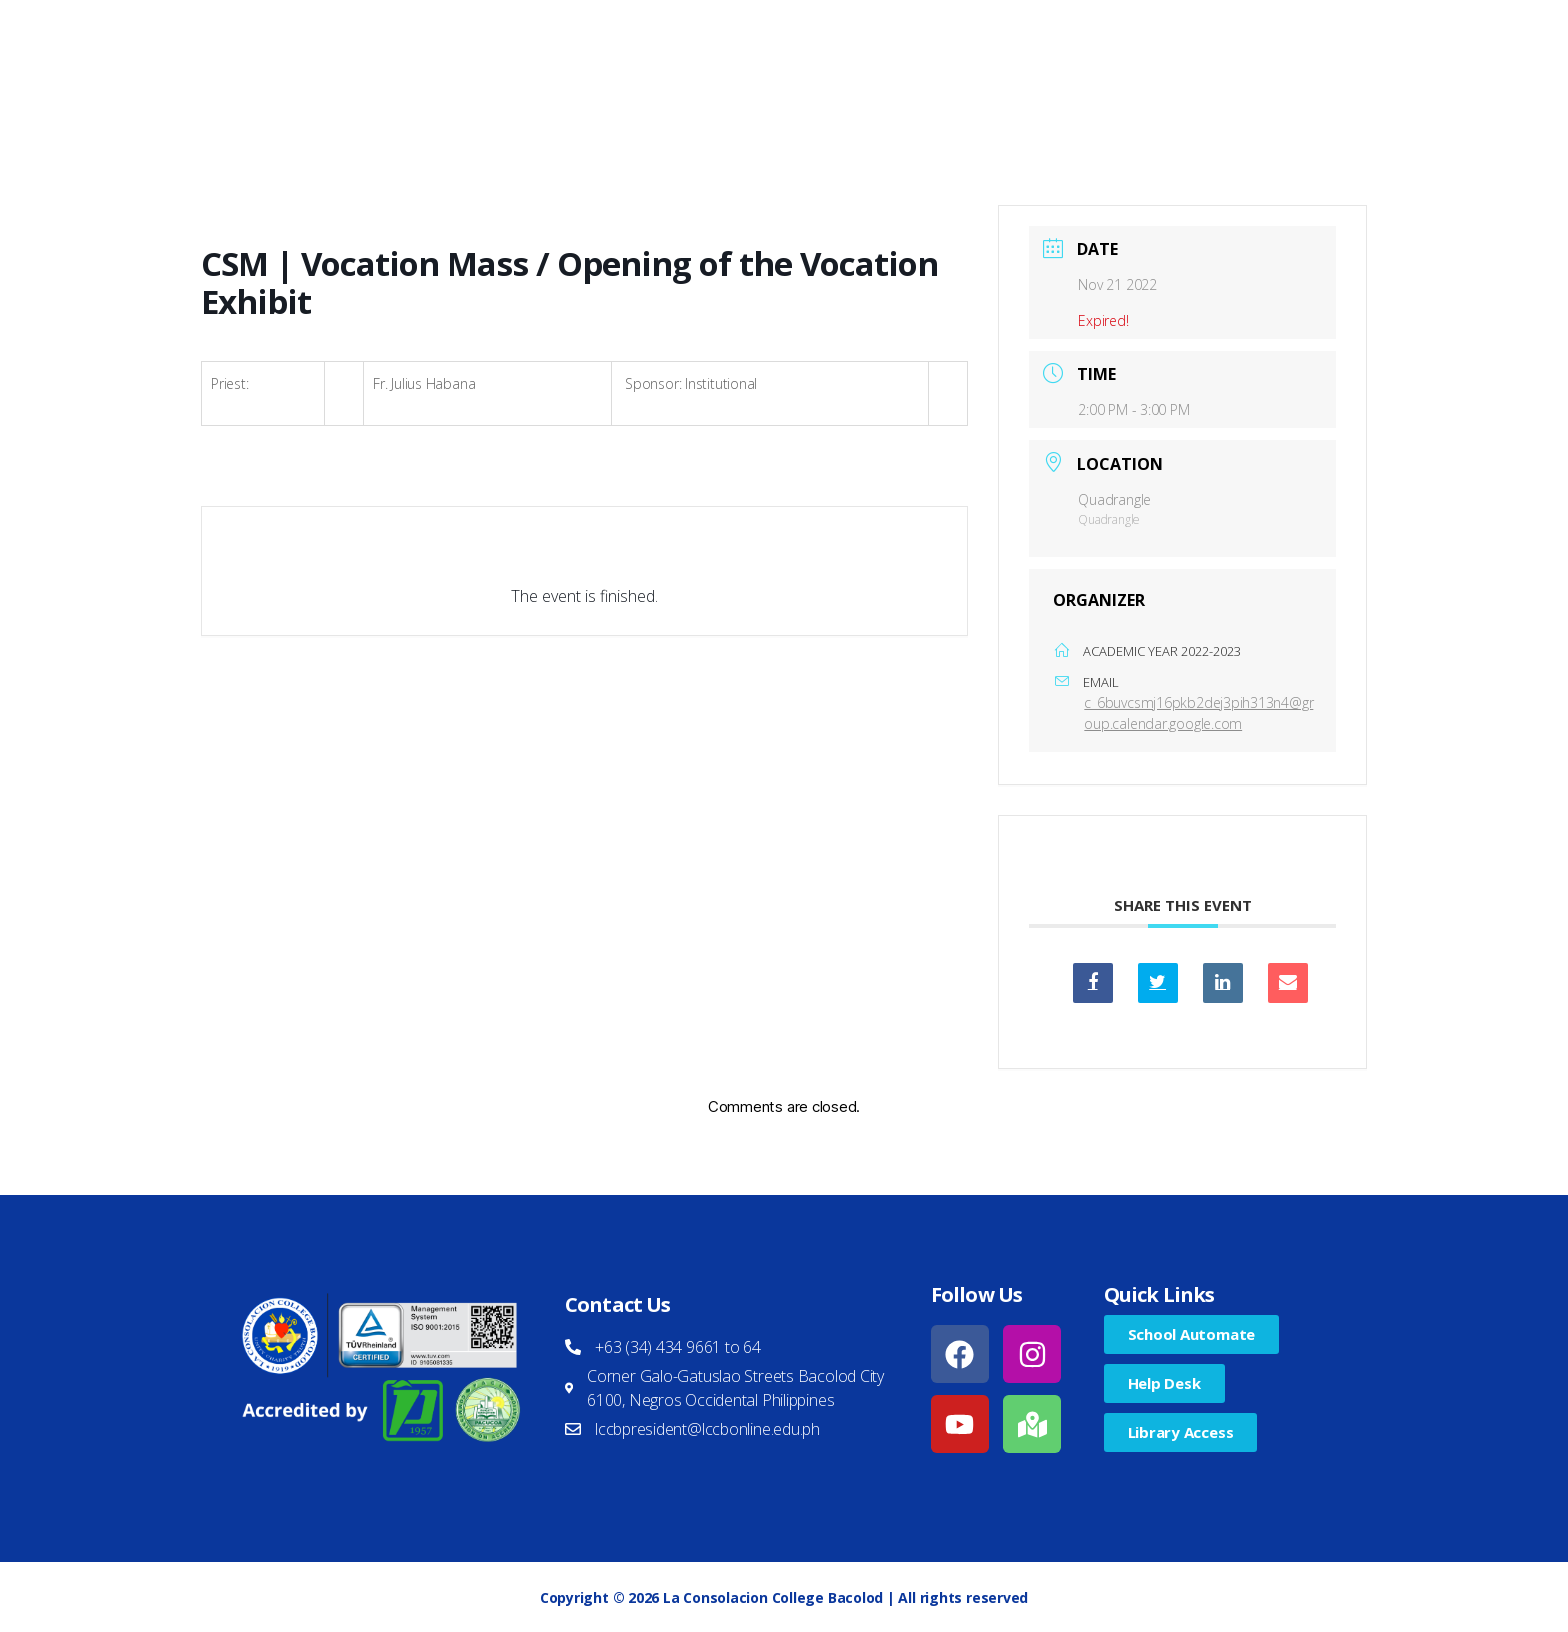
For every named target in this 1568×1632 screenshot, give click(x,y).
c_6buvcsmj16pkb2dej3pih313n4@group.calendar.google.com (1198, 713)
